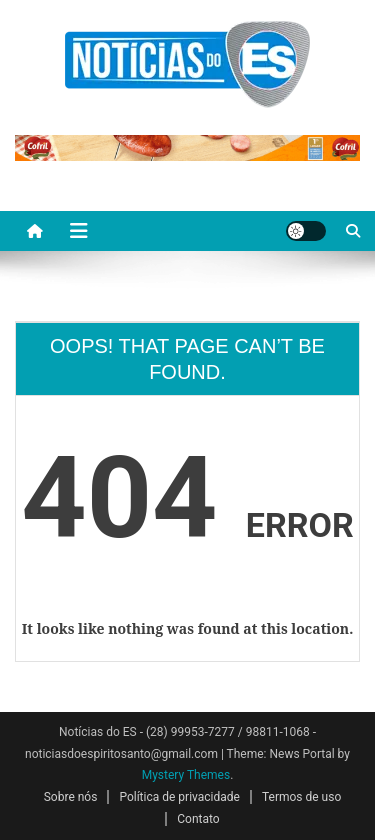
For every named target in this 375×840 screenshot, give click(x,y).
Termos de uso (301, 797)
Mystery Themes (186, 775)
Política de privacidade (179, 797)
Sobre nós (71, 797)
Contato (198, 819)
